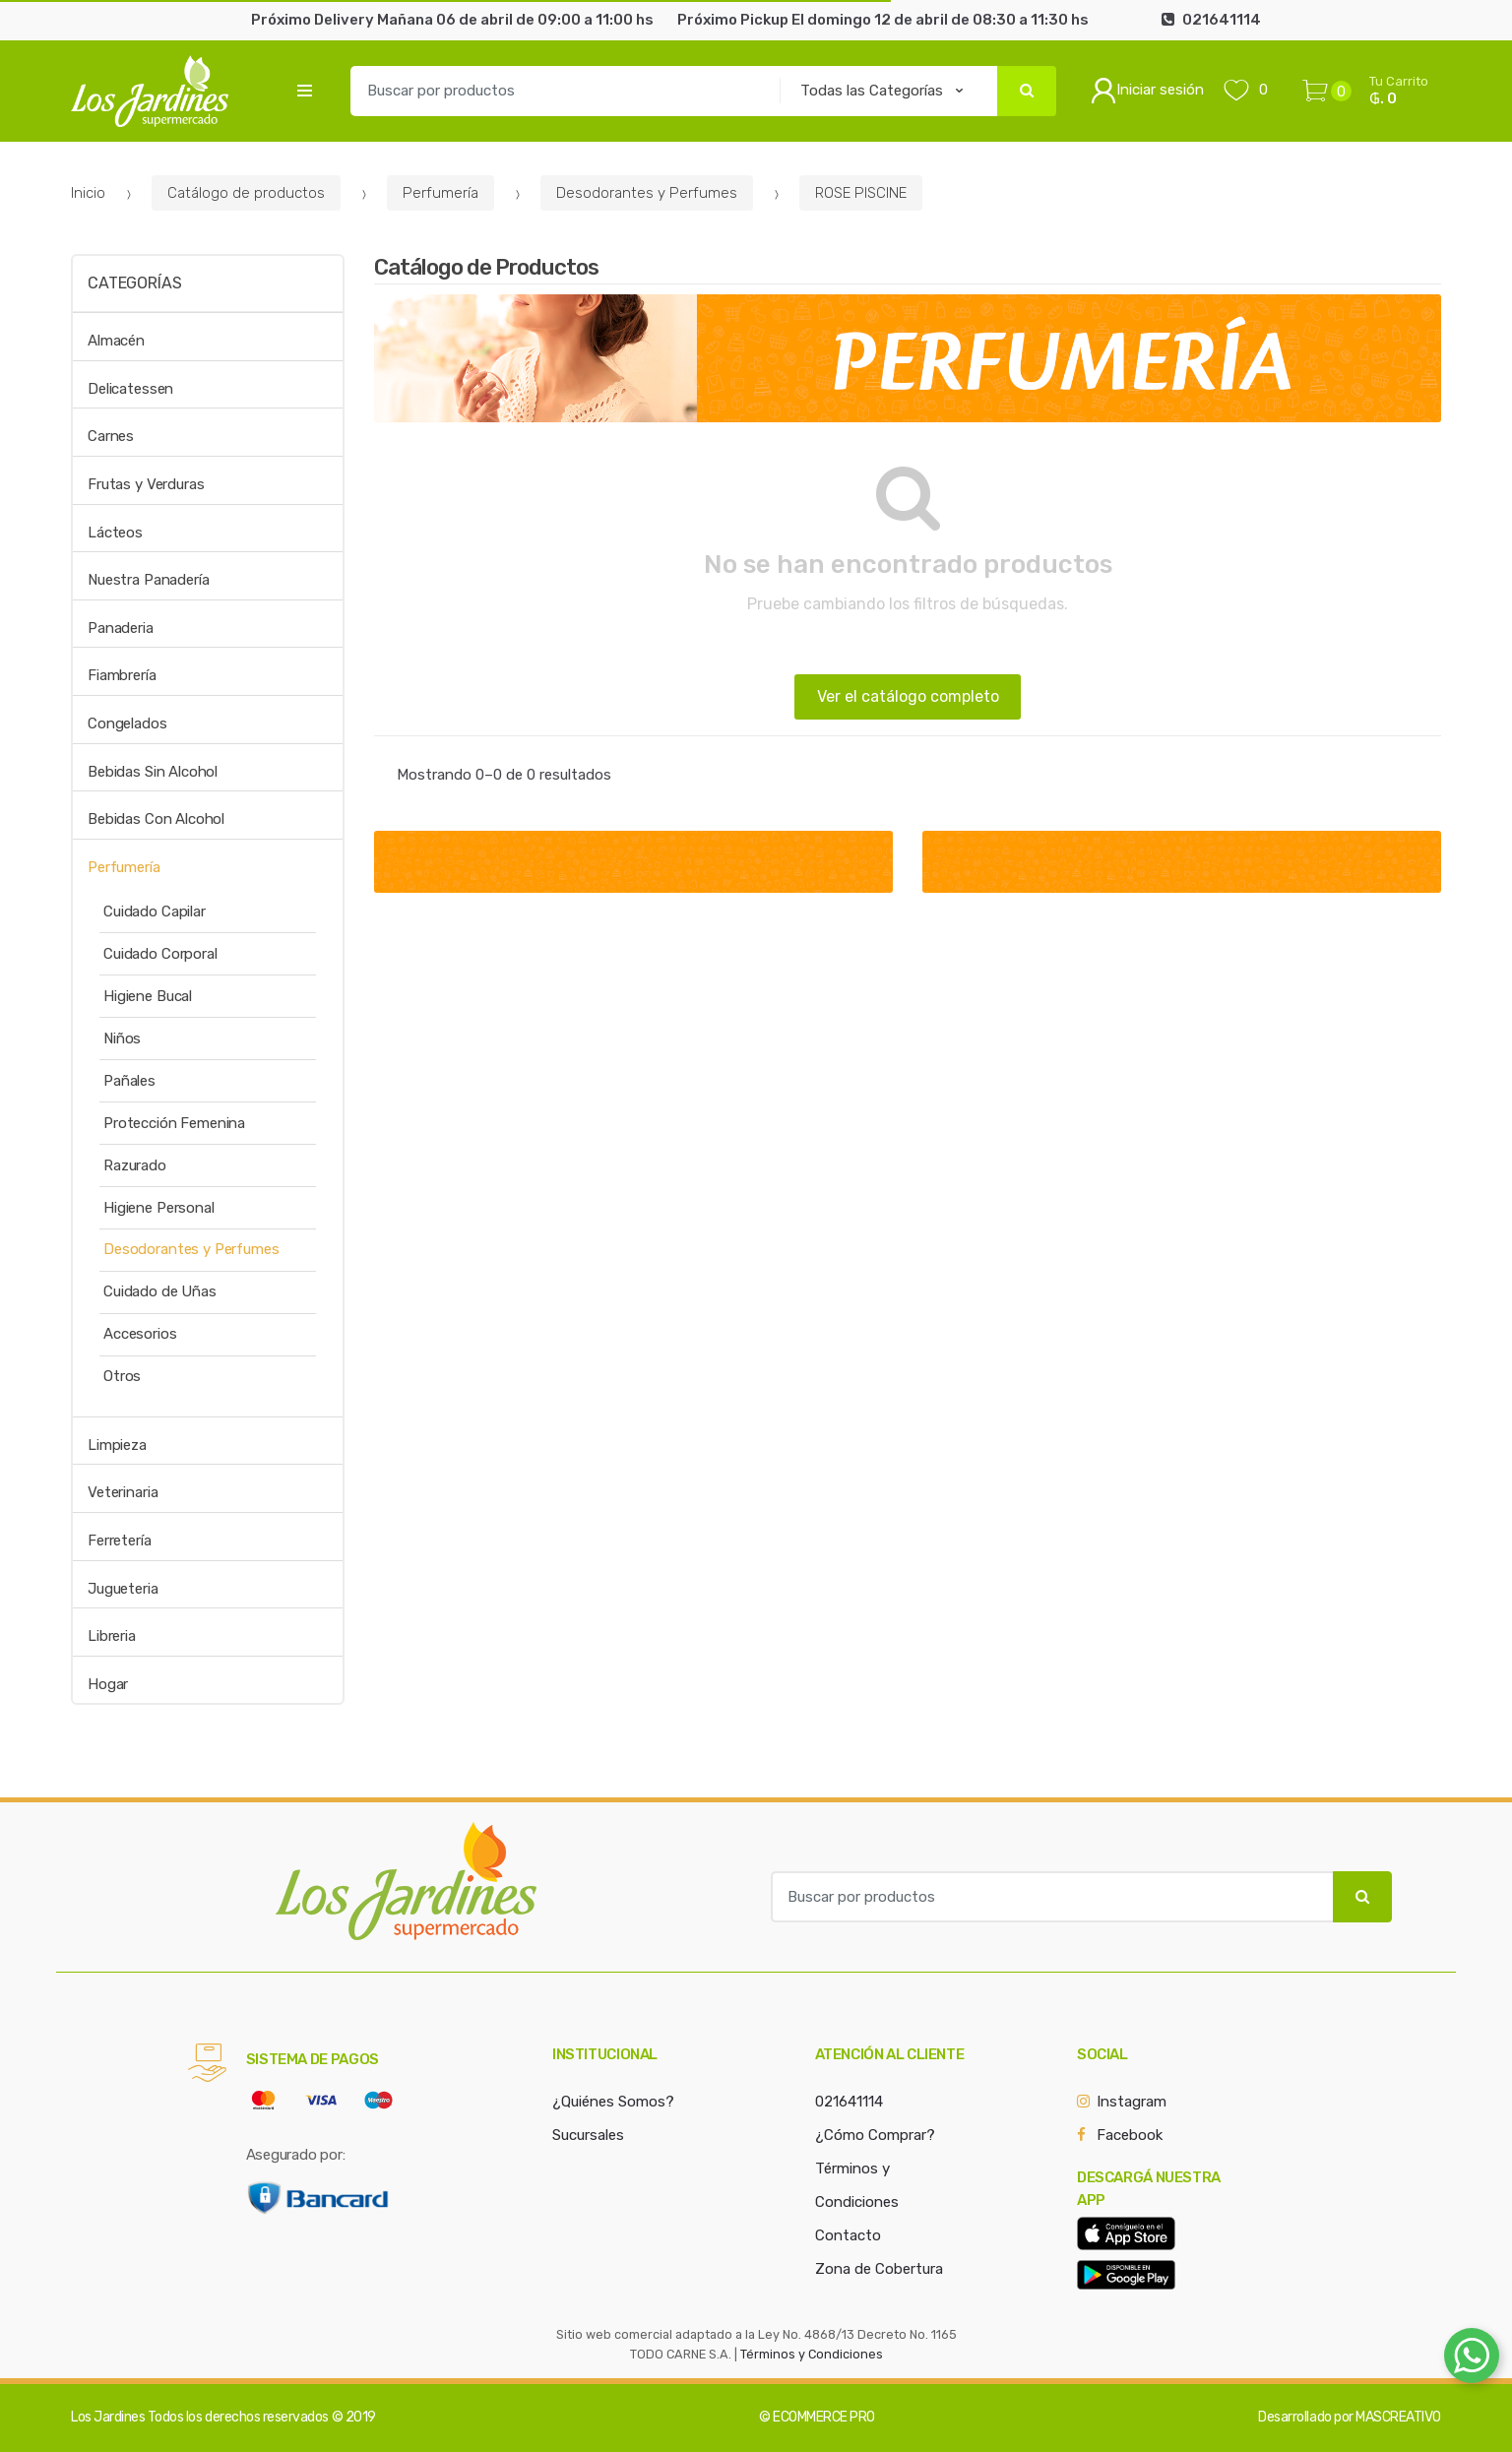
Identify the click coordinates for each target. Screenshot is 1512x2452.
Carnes (111, 436)
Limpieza (117, 1445)
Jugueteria (123, 1589)
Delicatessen (130, 389)
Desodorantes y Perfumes (646, 193)
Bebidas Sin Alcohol (153, 772)
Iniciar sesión (1147, 90)
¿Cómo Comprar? (875, 2135)
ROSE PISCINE (861, 193)
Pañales (129, 1081)
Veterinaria (123, 1492)
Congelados (127, 723)
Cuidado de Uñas (160, 1291)
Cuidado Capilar (154, 911)
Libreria (112, 1636)
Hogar (108, 1684)
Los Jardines (108, 2417)
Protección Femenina (174, 1123)
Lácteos (115, 532)
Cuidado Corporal (160, 954)
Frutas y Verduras (146, 484)
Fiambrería (122, 675)
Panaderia (121, 628)
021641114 (849, 2101)
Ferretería (120, 1540)
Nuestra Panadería (148, 580)
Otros (122, 1376)
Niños (122, 1038)
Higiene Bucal (147, 996)
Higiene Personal (159, 1208)
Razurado (134, 1165)
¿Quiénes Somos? (613, 2101)
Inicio (88, 193)
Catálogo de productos (246, 193)
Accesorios (140, 1334)
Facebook (1130, 2135)
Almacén (116, 340)
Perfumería (440, 193)
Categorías (134, 283)
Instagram (1131, 2101)
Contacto (848, 2235)
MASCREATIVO (1398, 2417)
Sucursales (588, 2135)
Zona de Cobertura (879, 2269)
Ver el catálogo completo (908, 696)
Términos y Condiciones (811, 2354)
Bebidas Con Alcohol (156, 819)
